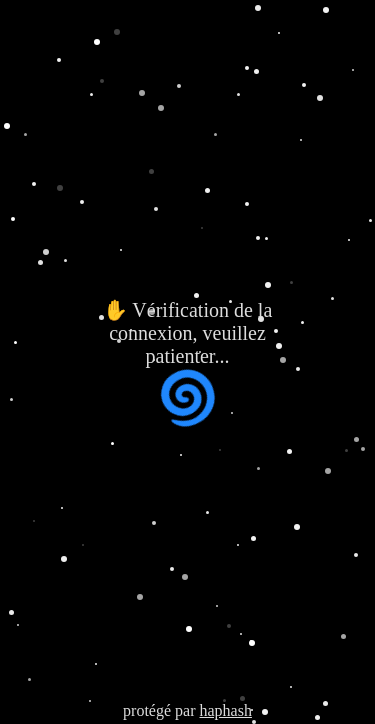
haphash (225, 710)
